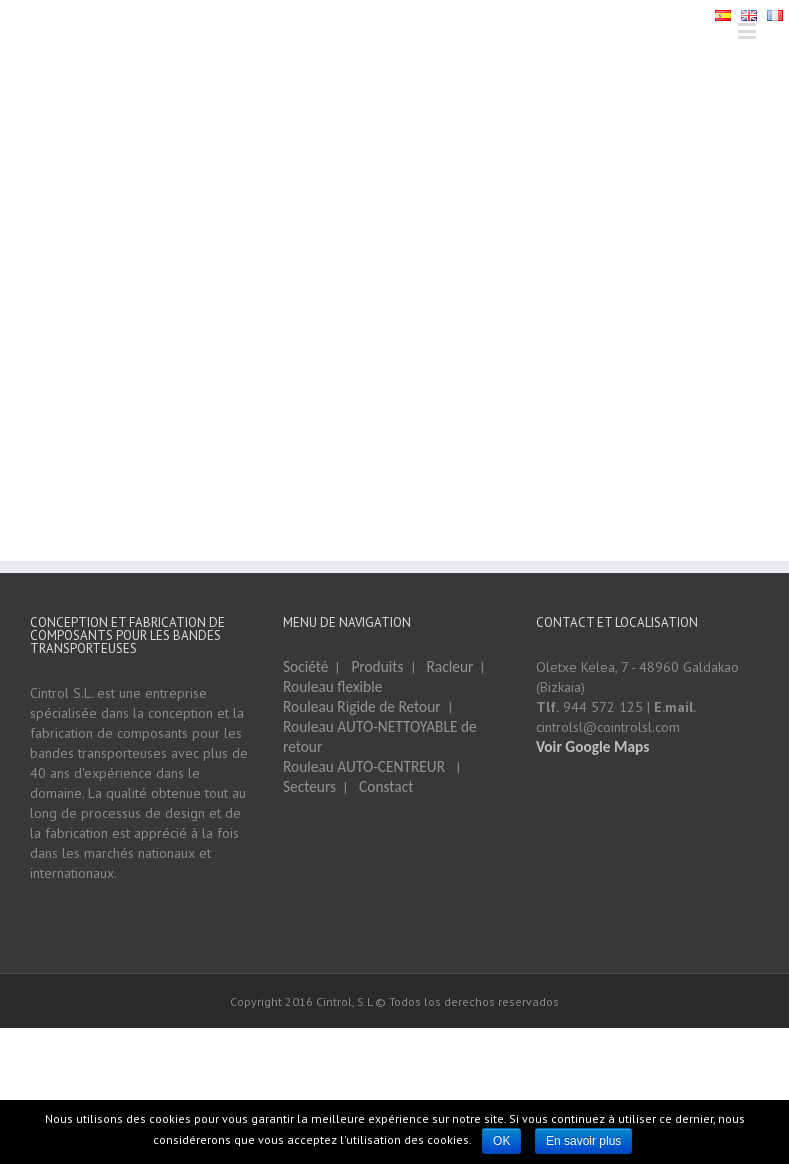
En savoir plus (583, 1141)
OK (501, 1141)
